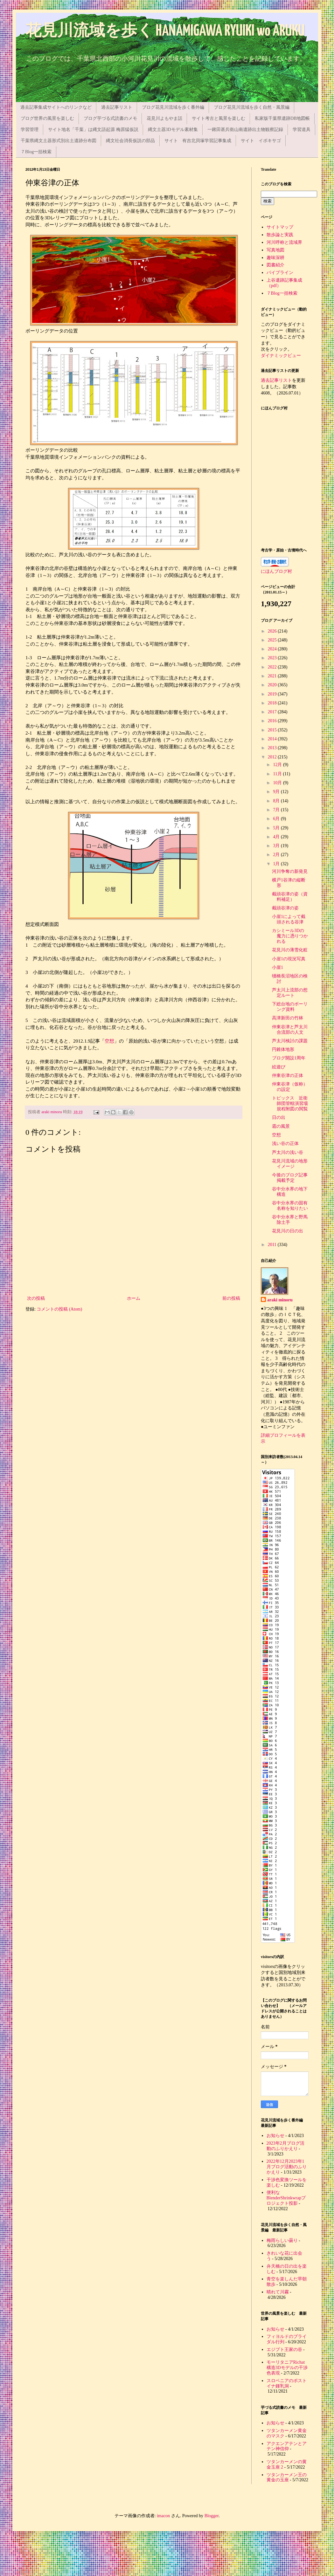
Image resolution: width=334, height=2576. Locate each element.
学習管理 (29, 129)
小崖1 (277, 967)
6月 (277, 818)
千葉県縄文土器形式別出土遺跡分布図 (58, 140)
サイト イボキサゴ (261, 140)
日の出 (278, 1117)
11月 (278, 773)
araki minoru (280, 1300)
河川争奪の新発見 (290, 871)
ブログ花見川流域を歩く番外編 (173, 107)
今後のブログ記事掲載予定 (290, 1178)
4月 (277, 836)
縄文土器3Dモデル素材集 (173, 129)
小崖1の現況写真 (288, 958)
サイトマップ (280, 227)
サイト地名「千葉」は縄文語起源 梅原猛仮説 (93, 129)
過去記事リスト (116, 107)
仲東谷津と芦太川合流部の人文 (290, 1029)
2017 (273, 711)
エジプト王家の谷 (284, 2349)
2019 (273, 694)
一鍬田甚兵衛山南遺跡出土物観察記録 (245, 129)
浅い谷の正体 (285, 1143)
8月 (277, 800)
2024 (273, 649)
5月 (277, 828)
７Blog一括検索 (36, 151)
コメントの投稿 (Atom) (59, 1309)
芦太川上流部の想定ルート (290, 993)
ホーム (133, 1298)
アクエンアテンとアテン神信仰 (287, 2446)
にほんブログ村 (276, 571)
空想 (109, 1041)
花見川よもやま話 (164, 118)
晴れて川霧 (278, 2292)
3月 (277, 845)
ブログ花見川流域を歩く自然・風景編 (251, 107)
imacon (163, 2515)
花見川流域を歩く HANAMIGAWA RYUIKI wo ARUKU (165, 31)
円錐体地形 (283, 1049)
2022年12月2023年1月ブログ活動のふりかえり (287, 2167)
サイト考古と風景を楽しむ (218, 118)
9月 (277, 791)
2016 (273, 720)
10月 (278, 782)
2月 (277, 854)
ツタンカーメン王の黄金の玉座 (287, 2477)
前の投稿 (231, 1298)
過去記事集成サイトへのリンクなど (56, 107)
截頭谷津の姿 (285, 908)
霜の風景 (281, 1126)
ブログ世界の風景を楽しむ (47, 118)
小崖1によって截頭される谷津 (288, 919)
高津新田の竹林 (287, 1018)
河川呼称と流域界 (284, 242)
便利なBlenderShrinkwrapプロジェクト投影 (286, 2198)
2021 (273, 676)
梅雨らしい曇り (282, 2240)
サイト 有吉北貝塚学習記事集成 (197, 140)
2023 (273, 657)
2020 (273, 684)
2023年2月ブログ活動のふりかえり (285, 2146)
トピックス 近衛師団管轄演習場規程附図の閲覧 (290, 1103)
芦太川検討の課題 (290, 1040)
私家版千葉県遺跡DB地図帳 (282, 118)
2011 (273, 1244)
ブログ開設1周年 (288, 1058)
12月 (278, 764)
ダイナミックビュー (281, 355)
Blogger (212, 2515)
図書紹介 (275, 265)
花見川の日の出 (287, 1231)
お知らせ (275, 2135)
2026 (273, 631)
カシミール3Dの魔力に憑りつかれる (290, 936)
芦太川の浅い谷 (287, 1152)
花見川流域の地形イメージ (290, 1164)
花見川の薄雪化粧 (290, 950)
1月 (277, 863)
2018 (273, 703)
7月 (277, 809)
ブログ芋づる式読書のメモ (110, 118)
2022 (273, 667)
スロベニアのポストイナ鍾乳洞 (287, 2383)
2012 (273, 757)
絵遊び (278, 1067)
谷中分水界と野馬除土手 (290, 1220)
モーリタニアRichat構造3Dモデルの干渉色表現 (287, 2367)
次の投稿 (36, 1298)
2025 (273, 640)
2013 (273, 747)
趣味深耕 (275, 257)
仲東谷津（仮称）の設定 (290, 1087)
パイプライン (280, 272)
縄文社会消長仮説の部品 (130, 140)
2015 (273, 730)
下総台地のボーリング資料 (290, 1007)
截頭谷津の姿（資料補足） (290, 897)
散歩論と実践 (280, 234)
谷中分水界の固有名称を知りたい (290, 1206)
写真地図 (275, 250)
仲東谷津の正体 (287, 1075)
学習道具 (301, 129)
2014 (273, 738)
